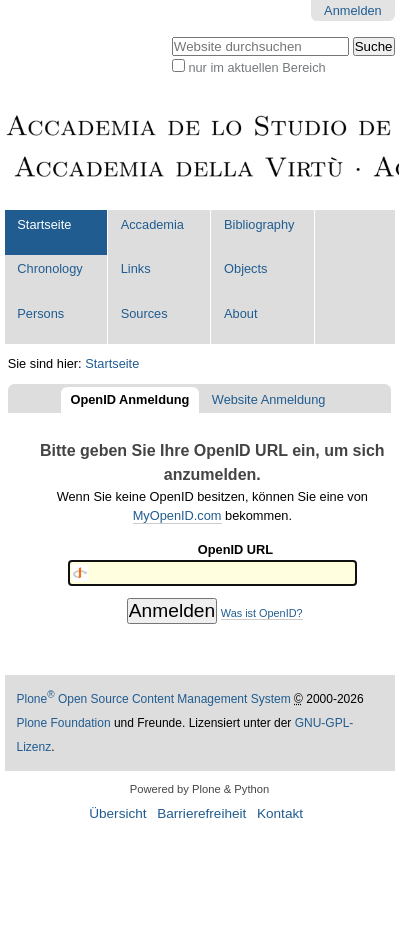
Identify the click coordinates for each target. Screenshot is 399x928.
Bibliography (259, 224)
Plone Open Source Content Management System (154, 699)
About (240, 313)
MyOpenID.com (177, 515)
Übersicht (117, 813)
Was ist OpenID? (262, 613)
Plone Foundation (64, 723)
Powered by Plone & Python (199, 789)
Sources (144, 313)
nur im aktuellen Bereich (256, 67)
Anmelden (353, 10)
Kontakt (280, 813)
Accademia (152, 224)
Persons (40, 313)
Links (136, 268)
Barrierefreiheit (201, 813)
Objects (245, 268)
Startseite (44, 224)
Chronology (49, 268)
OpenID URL (235, 549)
